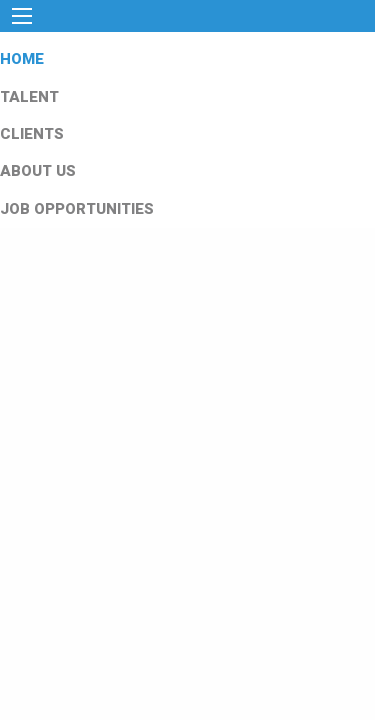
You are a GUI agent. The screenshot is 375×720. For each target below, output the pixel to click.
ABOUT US (38, 171)
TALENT (29, 97)
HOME (22, 59)
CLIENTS (32, 134)
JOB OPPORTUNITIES (77, 209)
